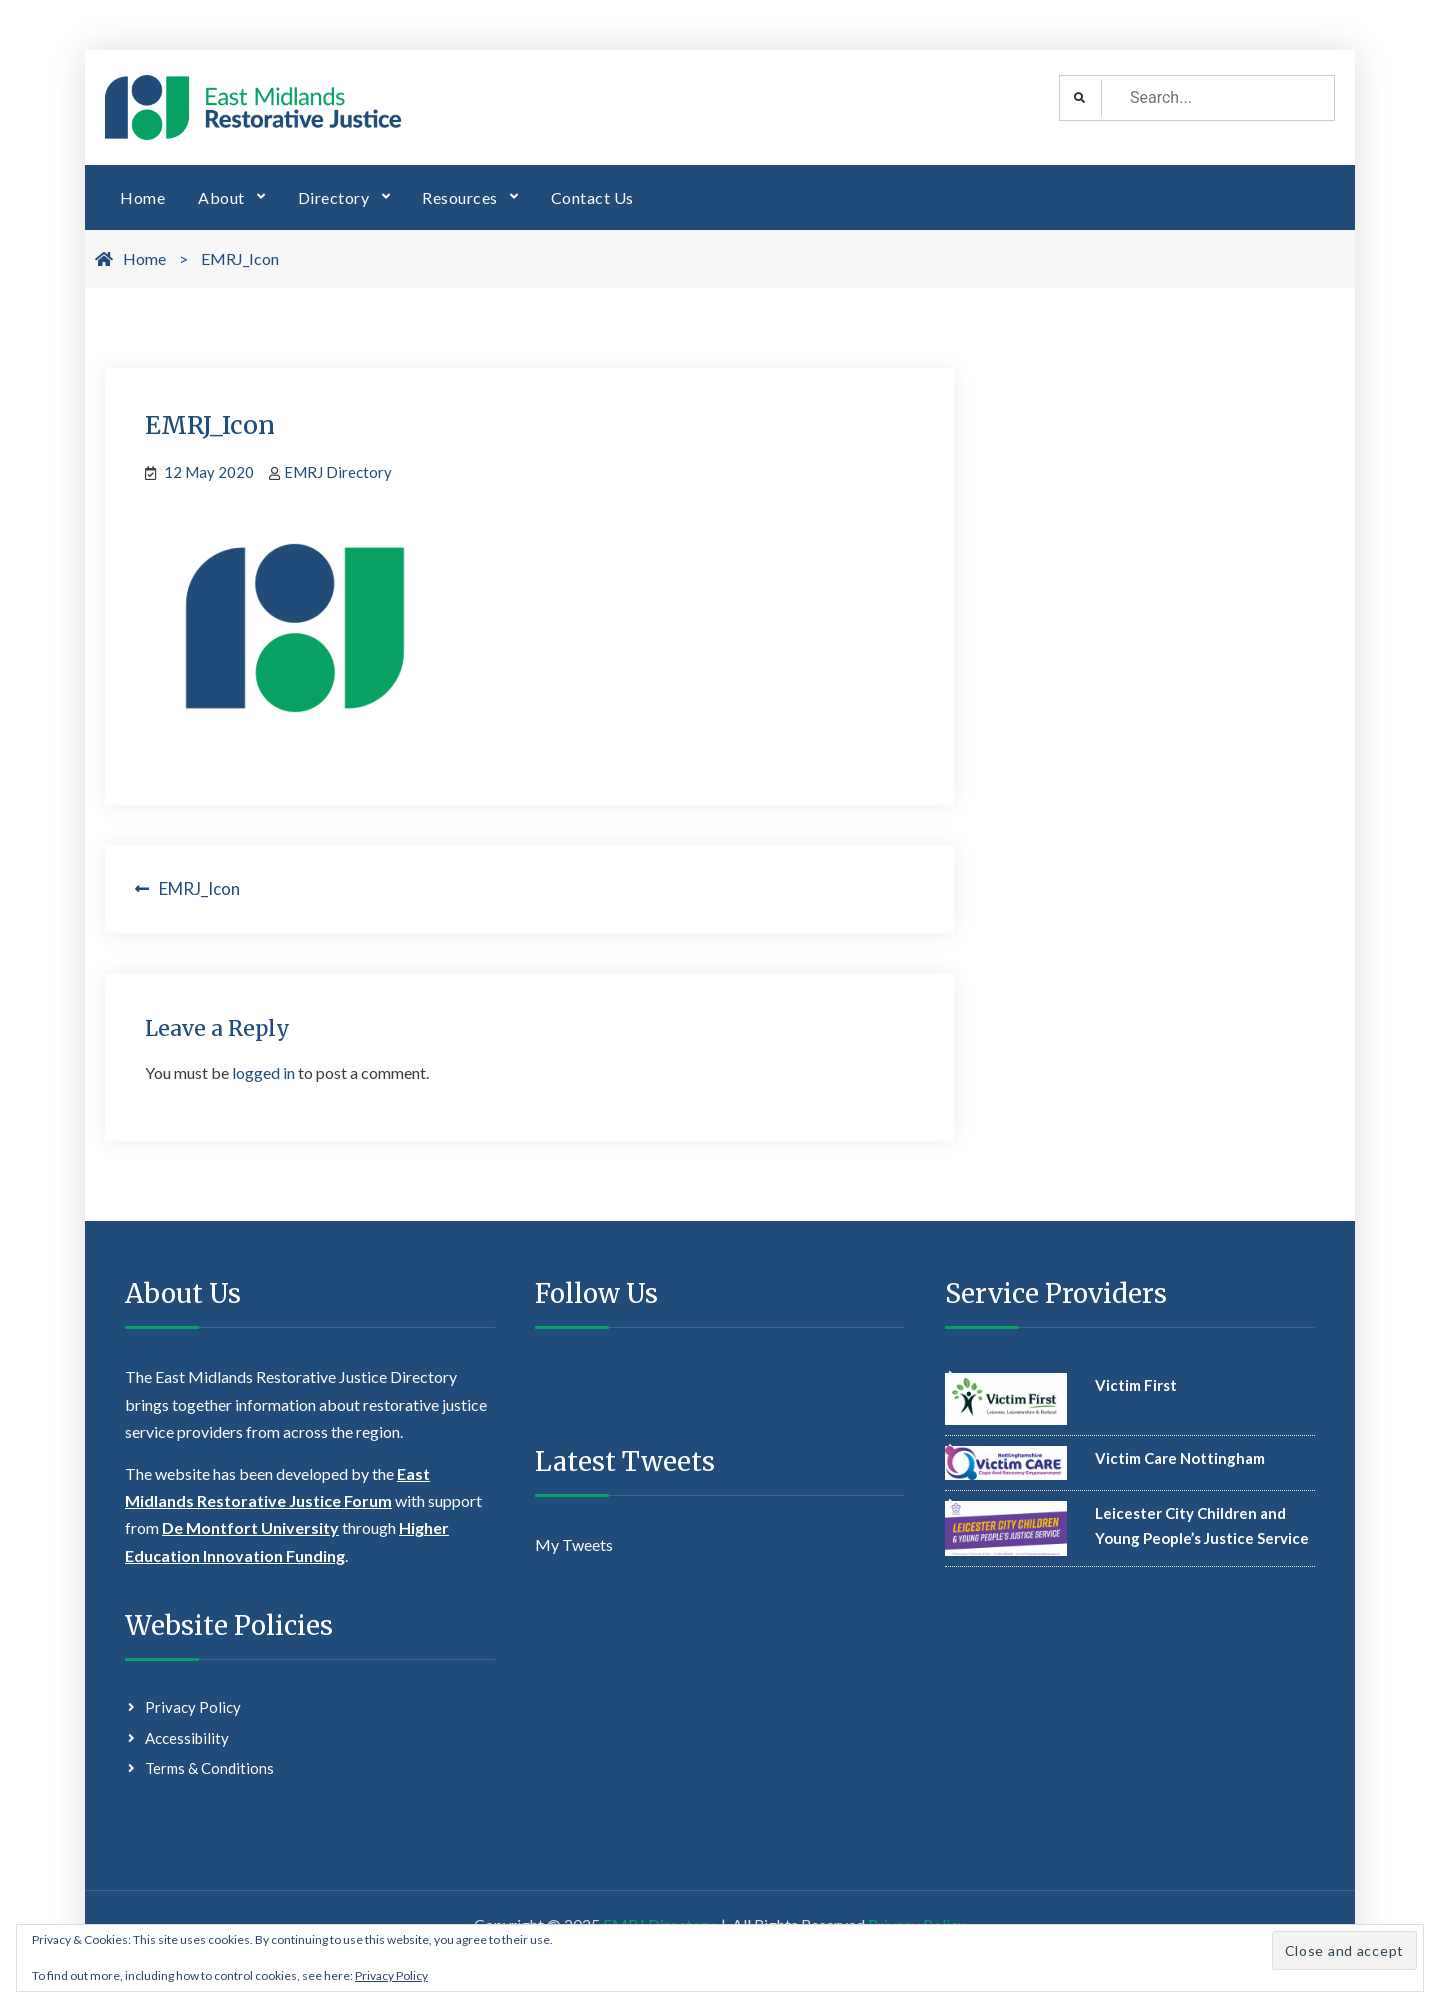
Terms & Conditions (209, 1768)
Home (142, 197)
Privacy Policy (193, 1707)
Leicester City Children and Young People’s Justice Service (1202, 1526)
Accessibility (187, 1738)
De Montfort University (250, 1527)
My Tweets (574, 1544)
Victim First (1136, 1385)
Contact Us (592, 197)
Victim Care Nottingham (1180, 1458)
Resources (460, 197)
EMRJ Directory (338, 472)
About (221, 197)
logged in (263, 1072)
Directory (334, 197)
